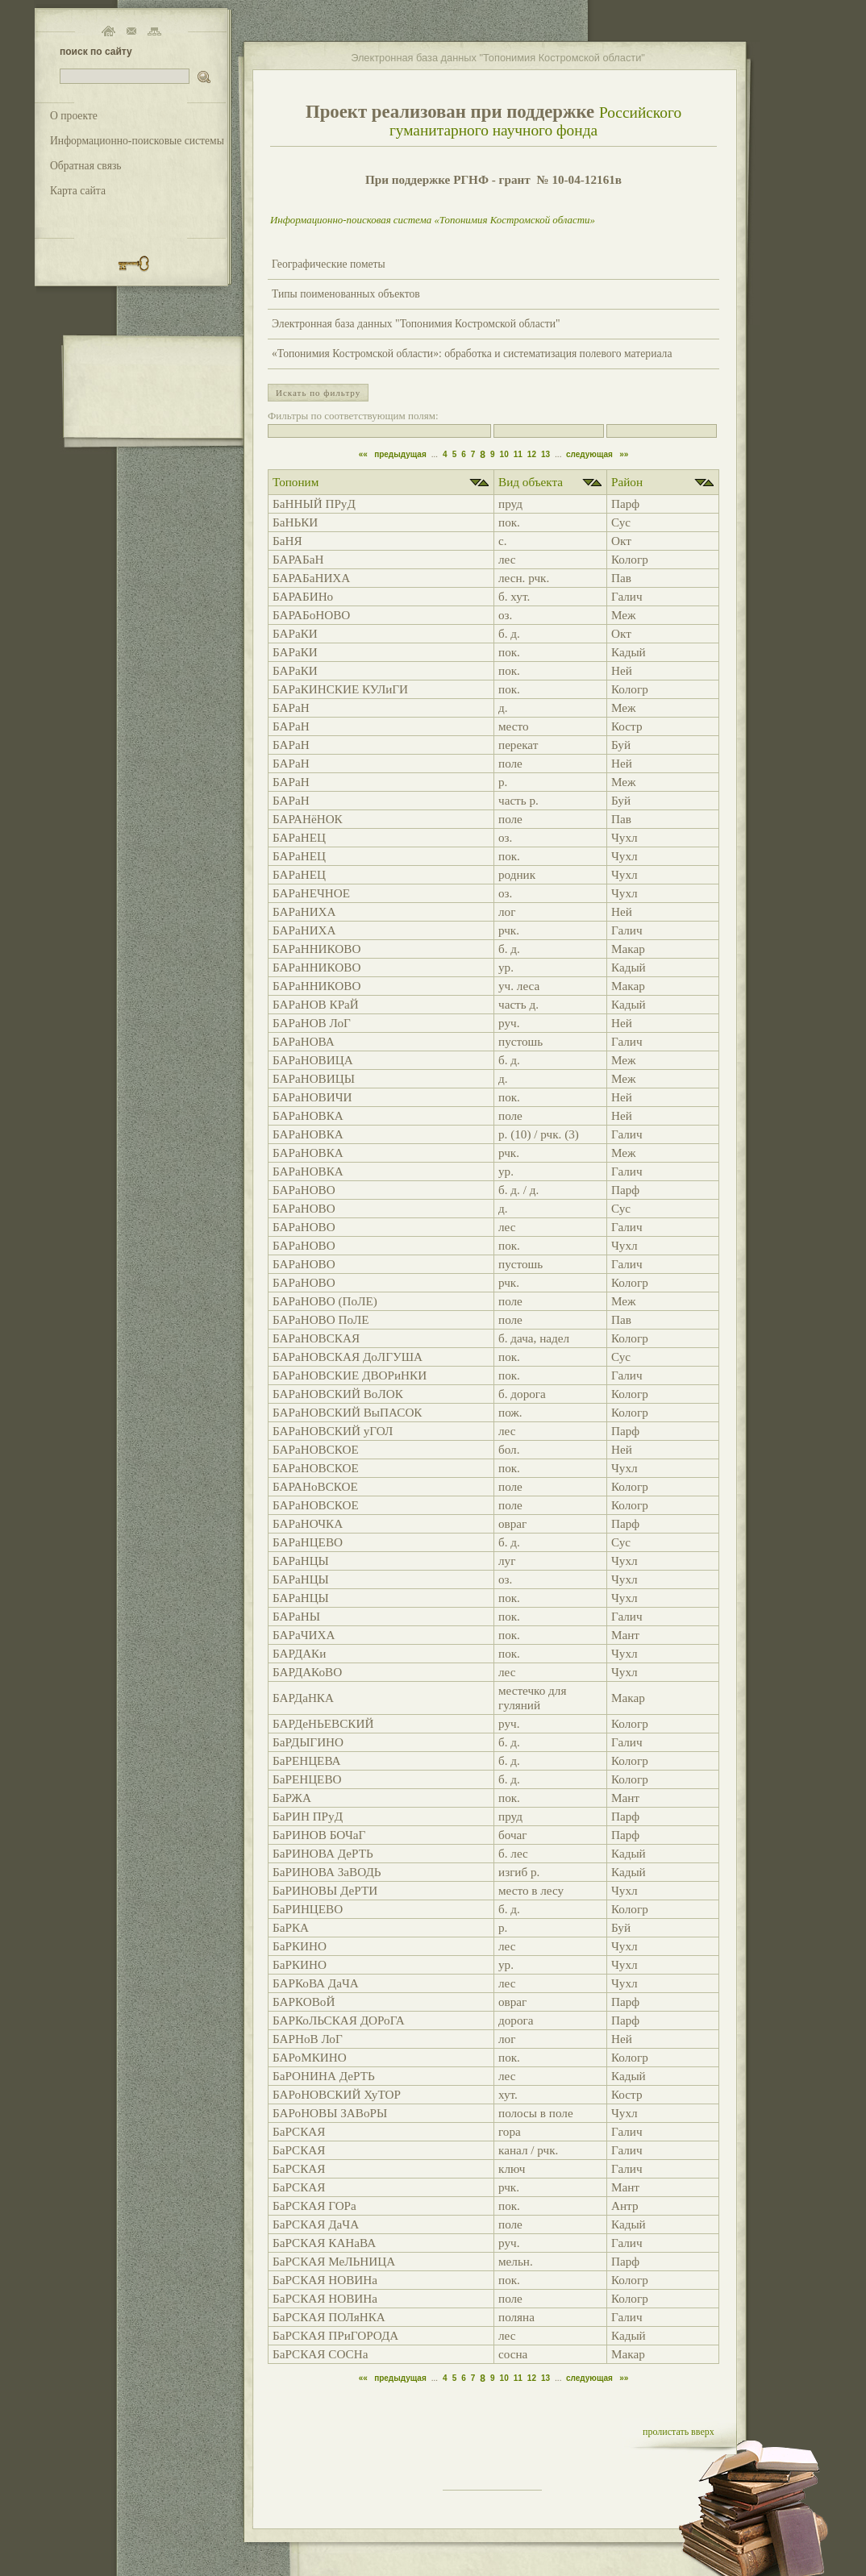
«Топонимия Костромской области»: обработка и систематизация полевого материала (472, 353)
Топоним (296, 482)
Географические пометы (328, 264)
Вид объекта (530, 482)
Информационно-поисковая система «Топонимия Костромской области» (432, 220)
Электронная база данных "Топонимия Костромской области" (416, 324)
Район (627, 482)
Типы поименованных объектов (346, 294)
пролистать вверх (678, 2431)
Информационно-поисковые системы (137, 141)
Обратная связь (86, 166)
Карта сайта (78, 191)
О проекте (74, 116)
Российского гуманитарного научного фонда (535, 121)
